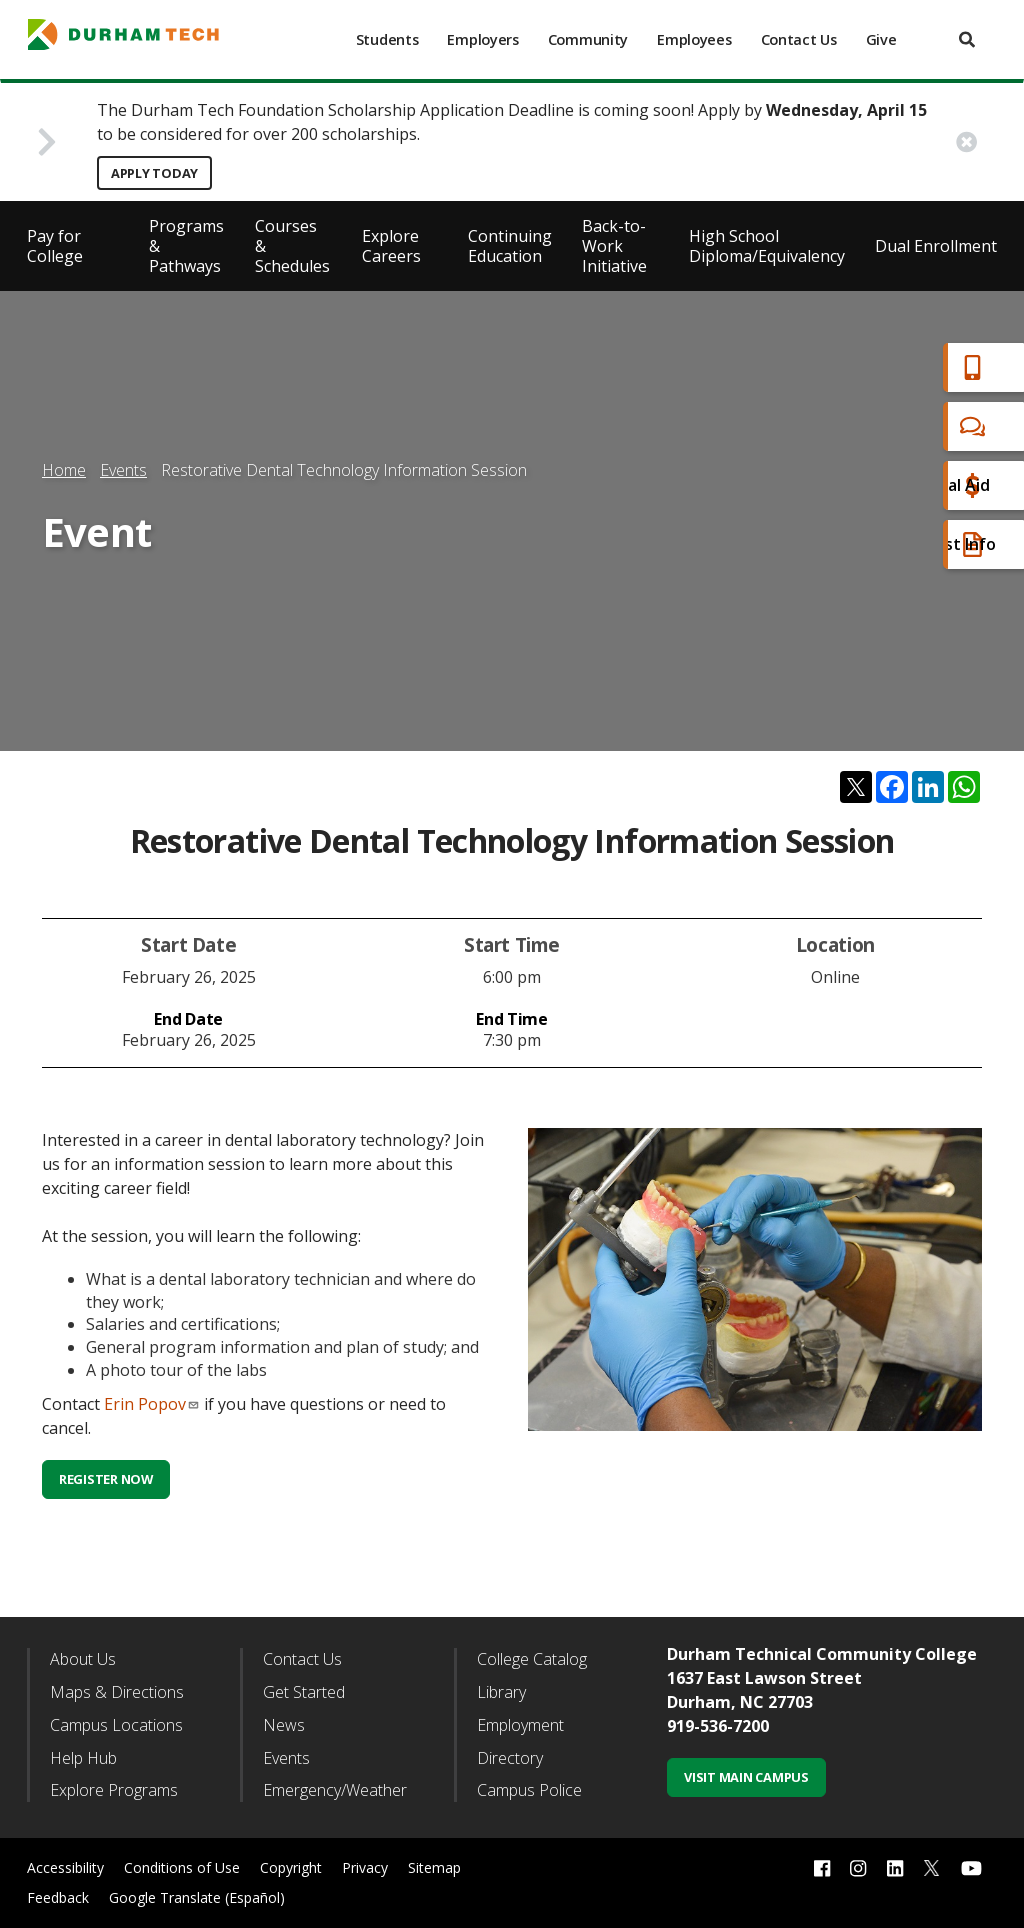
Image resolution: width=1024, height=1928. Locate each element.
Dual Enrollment (936, 246)
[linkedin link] (895, 1868)
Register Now (106, 1479)
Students (387, 39)
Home (64, 470)
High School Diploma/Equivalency (767, 246)
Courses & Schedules (292, 246)
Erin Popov (152, 1404)
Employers (482, 39)
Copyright (291, 1867)
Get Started (304, 1692)
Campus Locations (116, 1725)
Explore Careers (391, 246)
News (284, 1725)
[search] (967, 39)
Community (588, 39)
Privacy (365, 1867)
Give (881, 39)
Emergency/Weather (335, 1790)
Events (123, 470)
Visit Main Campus (746, 1777)
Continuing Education (510, 246)
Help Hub (83, 1758)
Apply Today (154, 173)
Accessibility (65, 1867)
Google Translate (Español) (197, 1897)
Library (501, 1692)
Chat (894, 426)
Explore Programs (114, 1790)
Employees (694, 39)
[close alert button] (966, 141)
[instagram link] (858, 1868)
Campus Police (529, 1790)
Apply (897, 367)
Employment (520, 1725)
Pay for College (55, 246)
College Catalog (532, 1659)
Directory (510, 1758)
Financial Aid (923, 485)
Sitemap (434, 1867)
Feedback (58, 1897)
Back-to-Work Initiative (614, 246)
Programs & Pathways (186, 246)
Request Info (926, 544)
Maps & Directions (117, 1692)
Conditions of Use (182, 1867)
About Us (83, 1659)
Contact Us (799, 39)
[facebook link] (822, 1868)
